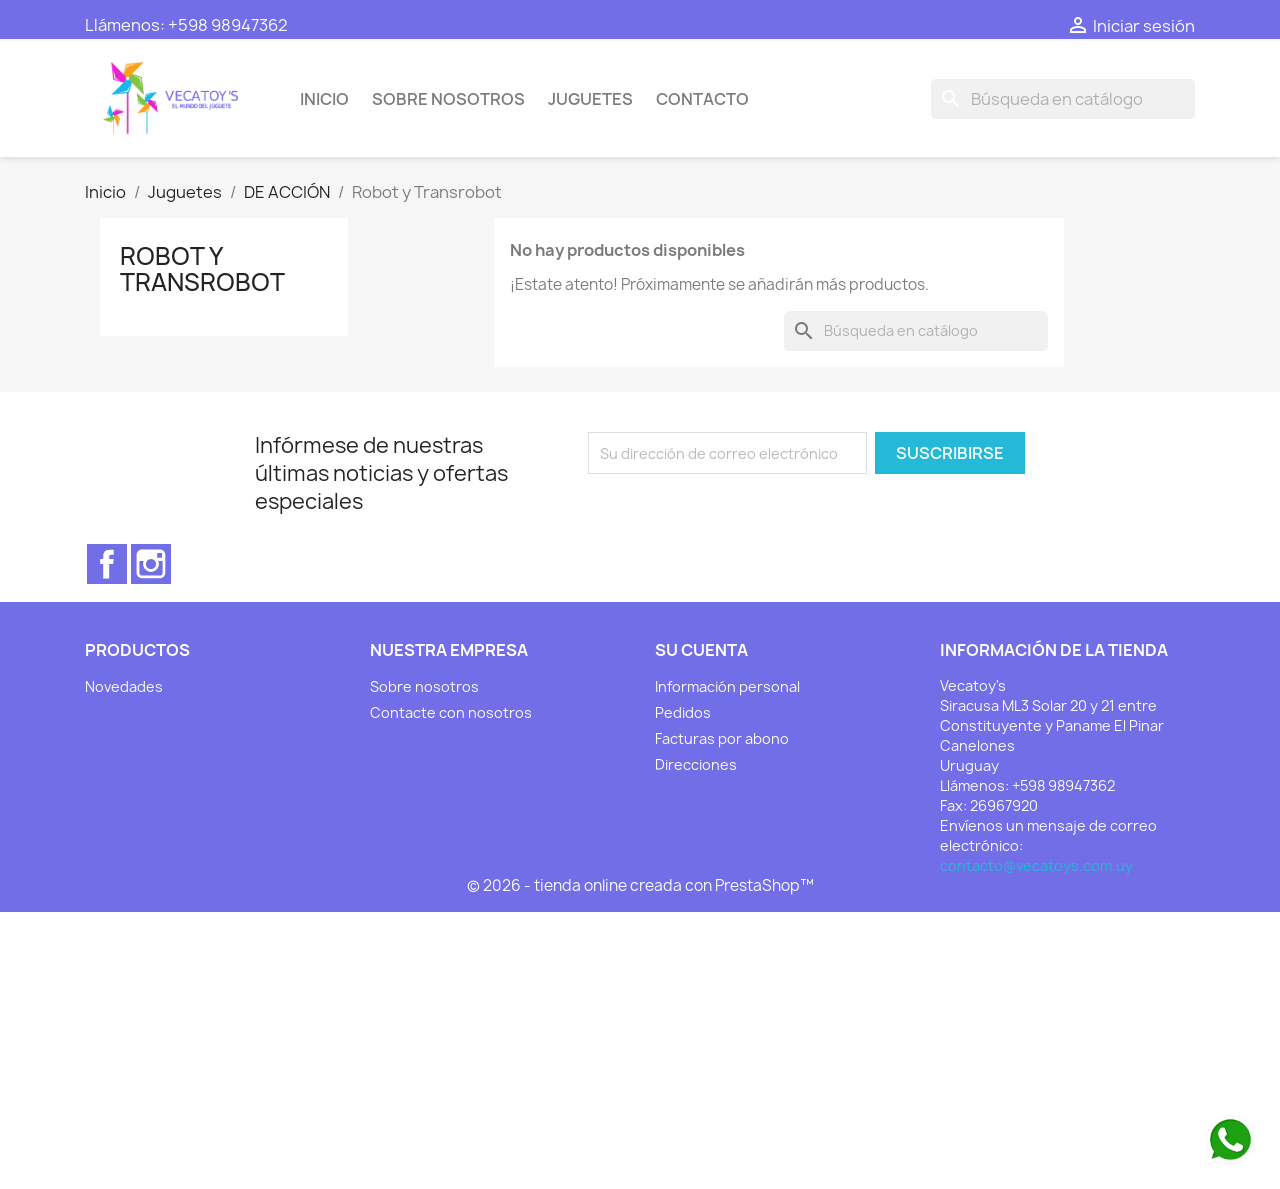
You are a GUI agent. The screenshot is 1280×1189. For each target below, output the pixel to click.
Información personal (727, 686)
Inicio (324, 99)
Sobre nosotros (448, 99)
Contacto (702, 99)
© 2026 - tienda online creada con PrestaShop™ (640, 885)
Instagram (151, 564)
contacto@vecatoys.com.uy (1036, 865)
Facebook (107, 564)
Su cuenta (701, 650)
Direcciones (696, 764)
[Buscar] (1063, 99)
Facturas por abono (722, 738)
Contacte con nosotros (451, 712)
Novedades (124, 686)
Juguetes (590, 99)
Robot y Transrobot (202, 269)
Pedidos (683, 712)
